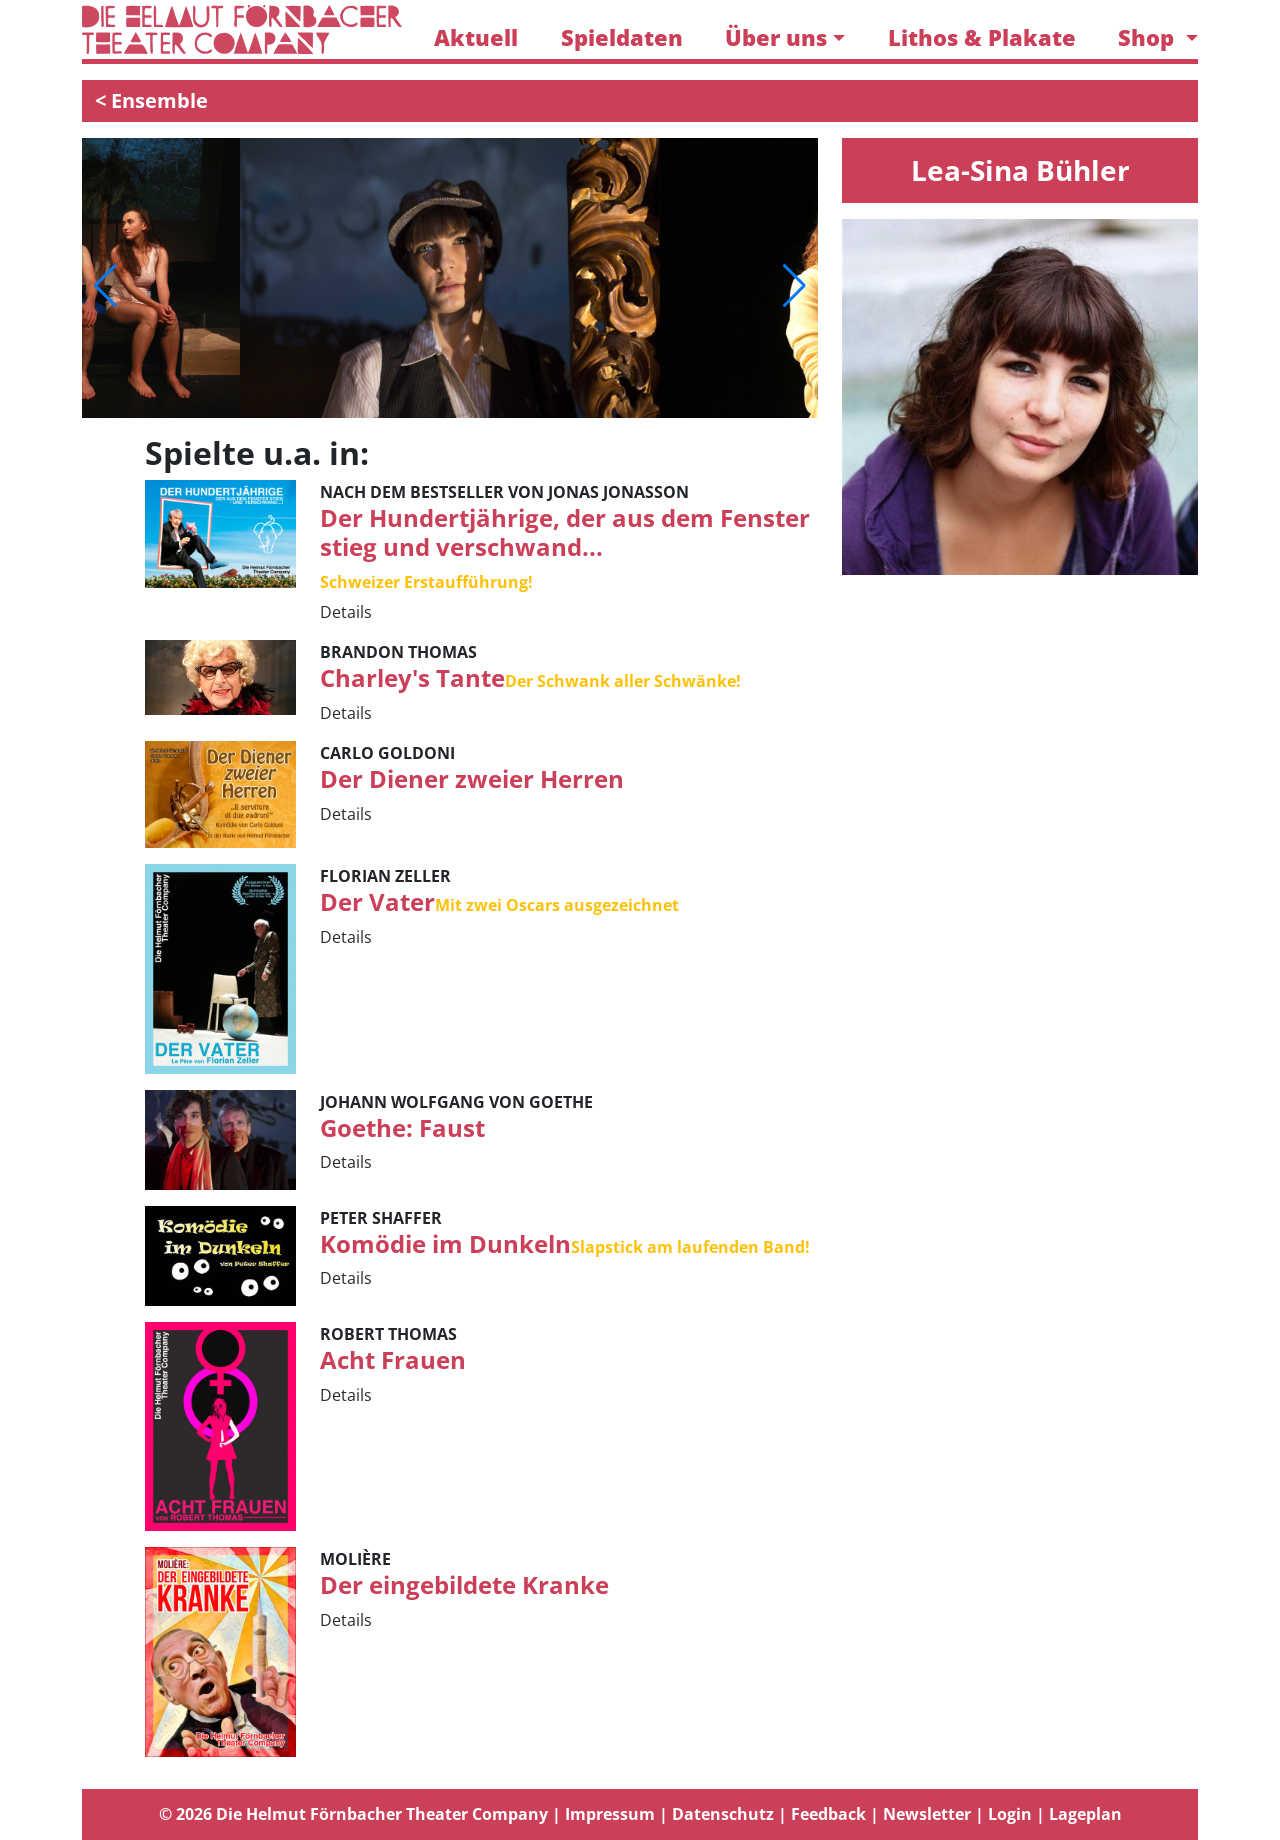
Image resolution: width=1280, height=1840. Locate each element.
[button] (105, 286)
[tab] (640, 1814)
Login (1010, 1814)
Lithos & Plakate (982, 37)
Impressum (610, 1814)
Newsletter (927, 1814)
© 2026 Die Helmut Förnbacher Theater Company (353, 1814)
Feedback (828, 1814)
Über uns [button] (776, 37)
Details (346, 612)
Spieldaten (622, 37)
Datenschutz (723, 1814)
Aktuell (476, 37)
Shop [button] (1149, 37)
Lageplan (1085, 1814)
